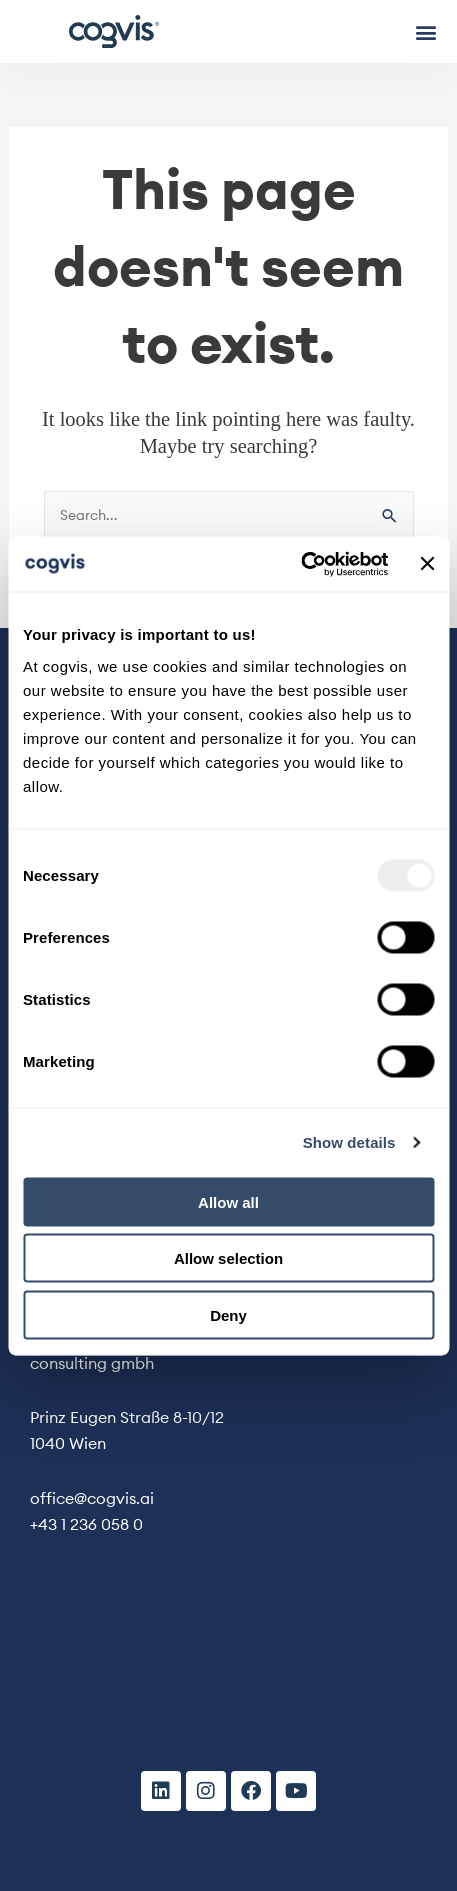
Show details (349, 1142)
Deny (228, 1314)
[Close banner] (427, 564)
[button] (425, 31)
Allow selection (228, 1258)
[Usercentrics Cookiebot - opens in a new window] (300, 564)
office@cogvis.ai (92, 1498)
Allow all (228, 1201)
